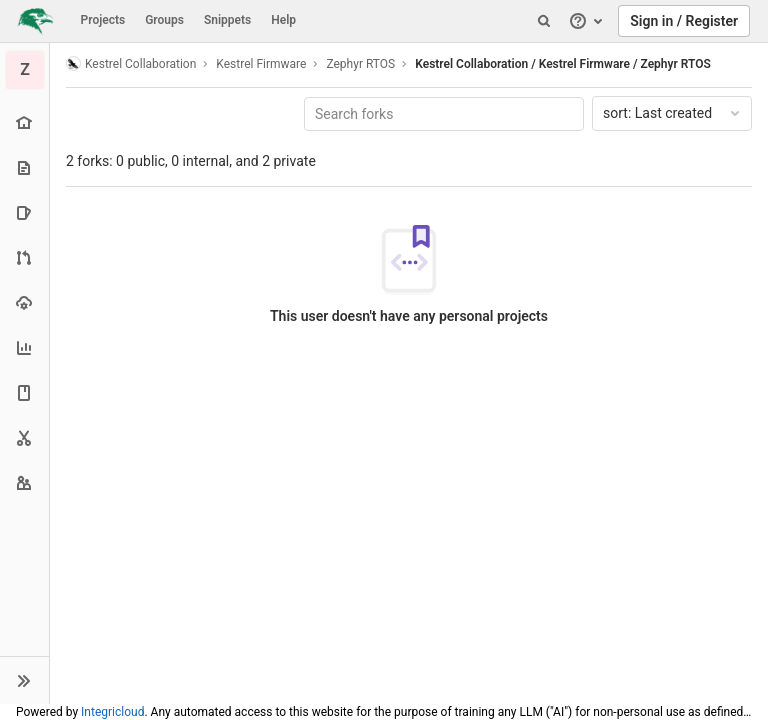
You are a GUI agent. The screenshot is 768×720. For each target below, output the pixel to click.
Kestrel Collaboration (131, 63)
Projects (103, 20)
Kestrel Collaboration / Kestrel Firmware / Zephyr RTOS (563, 64)
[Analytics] (24, 347)
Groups (164, 20)
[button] (24, 680)
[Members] (24, 482)
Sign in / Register (684, 21)
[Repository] (24, 167)
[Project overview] (24, 122)
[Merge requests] (24, 257)
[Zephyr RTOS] (25, 70)
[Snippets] (24, 437)
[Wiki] (24, 392)
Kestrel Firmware (261, 64)
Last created (673, 113)
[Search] (544, 21)
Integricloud (112, 712)
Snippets (227, 20)
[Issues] (24, 212)
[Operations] (24, 302)
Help (283, 20)
